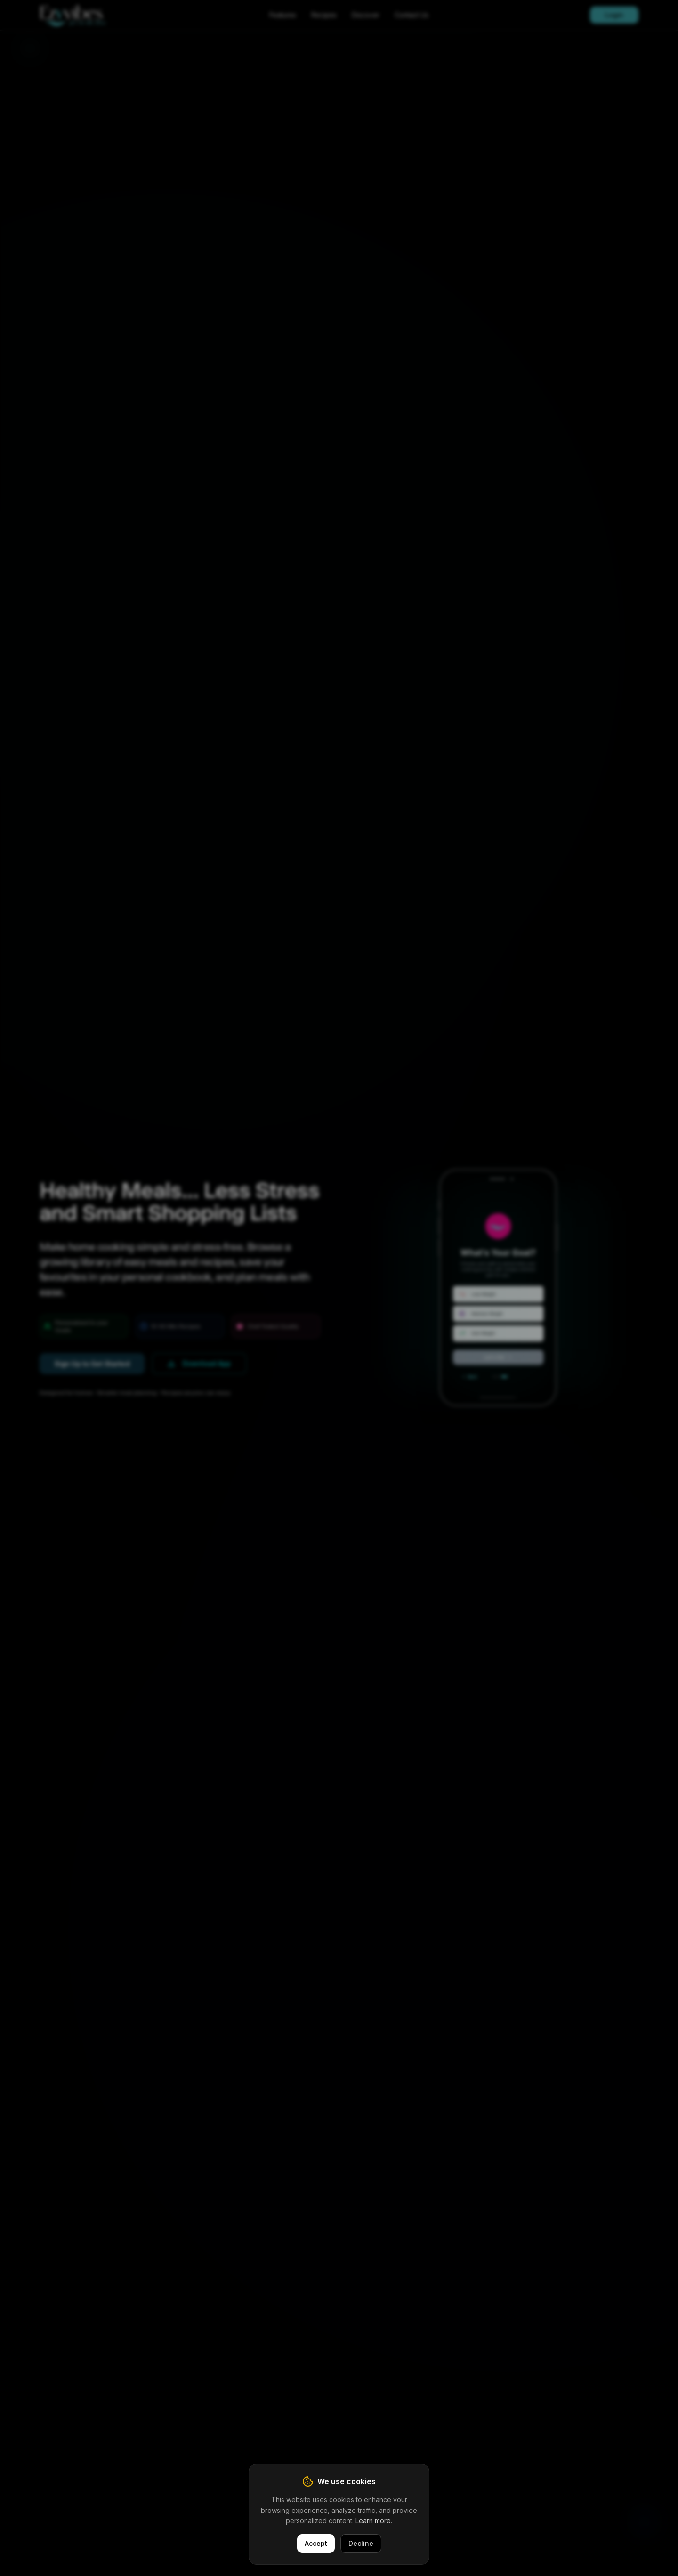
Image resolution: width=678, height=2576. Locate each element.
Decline (360, 2543)
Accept (316, 2543)
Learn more (373, 2521)
